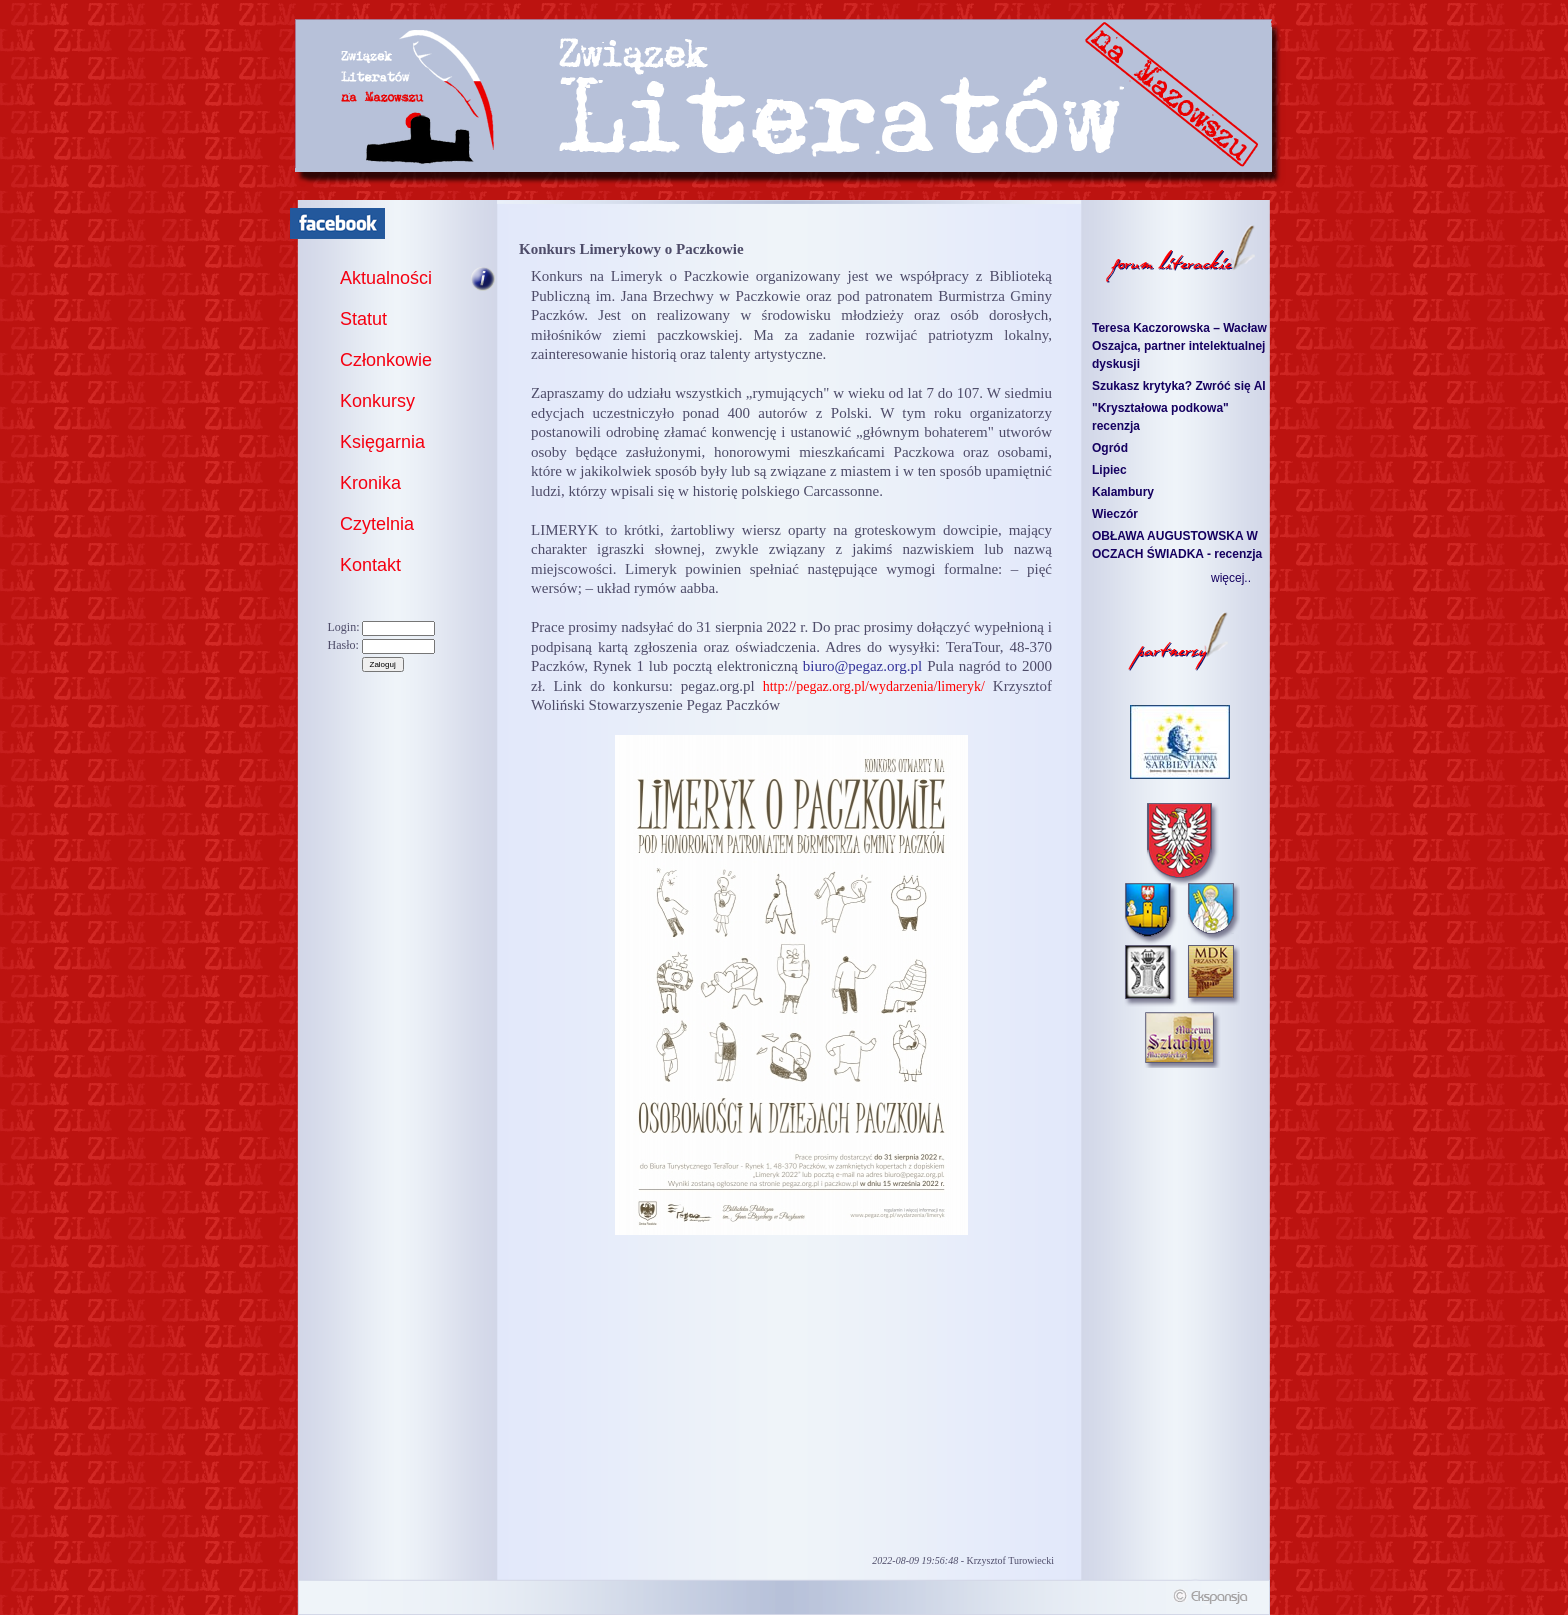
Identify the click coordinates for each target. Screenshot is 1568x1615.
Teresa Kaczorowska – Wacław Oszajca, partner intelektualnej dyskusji (1179, 346)
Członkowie (386, 360)
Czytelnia (377, 524)
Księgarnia (382, 442)
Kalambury (1123, 492)
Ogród (1110, 448)
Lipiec (1109, 470)
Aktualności (386, 278)
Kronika (370, 483)
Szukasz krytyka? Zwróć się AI (1179, 386)
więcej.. (1231, 578)
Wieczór (1115, 514)
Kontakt (370, 565)
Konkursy (377, 401)
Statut (363, 319)
